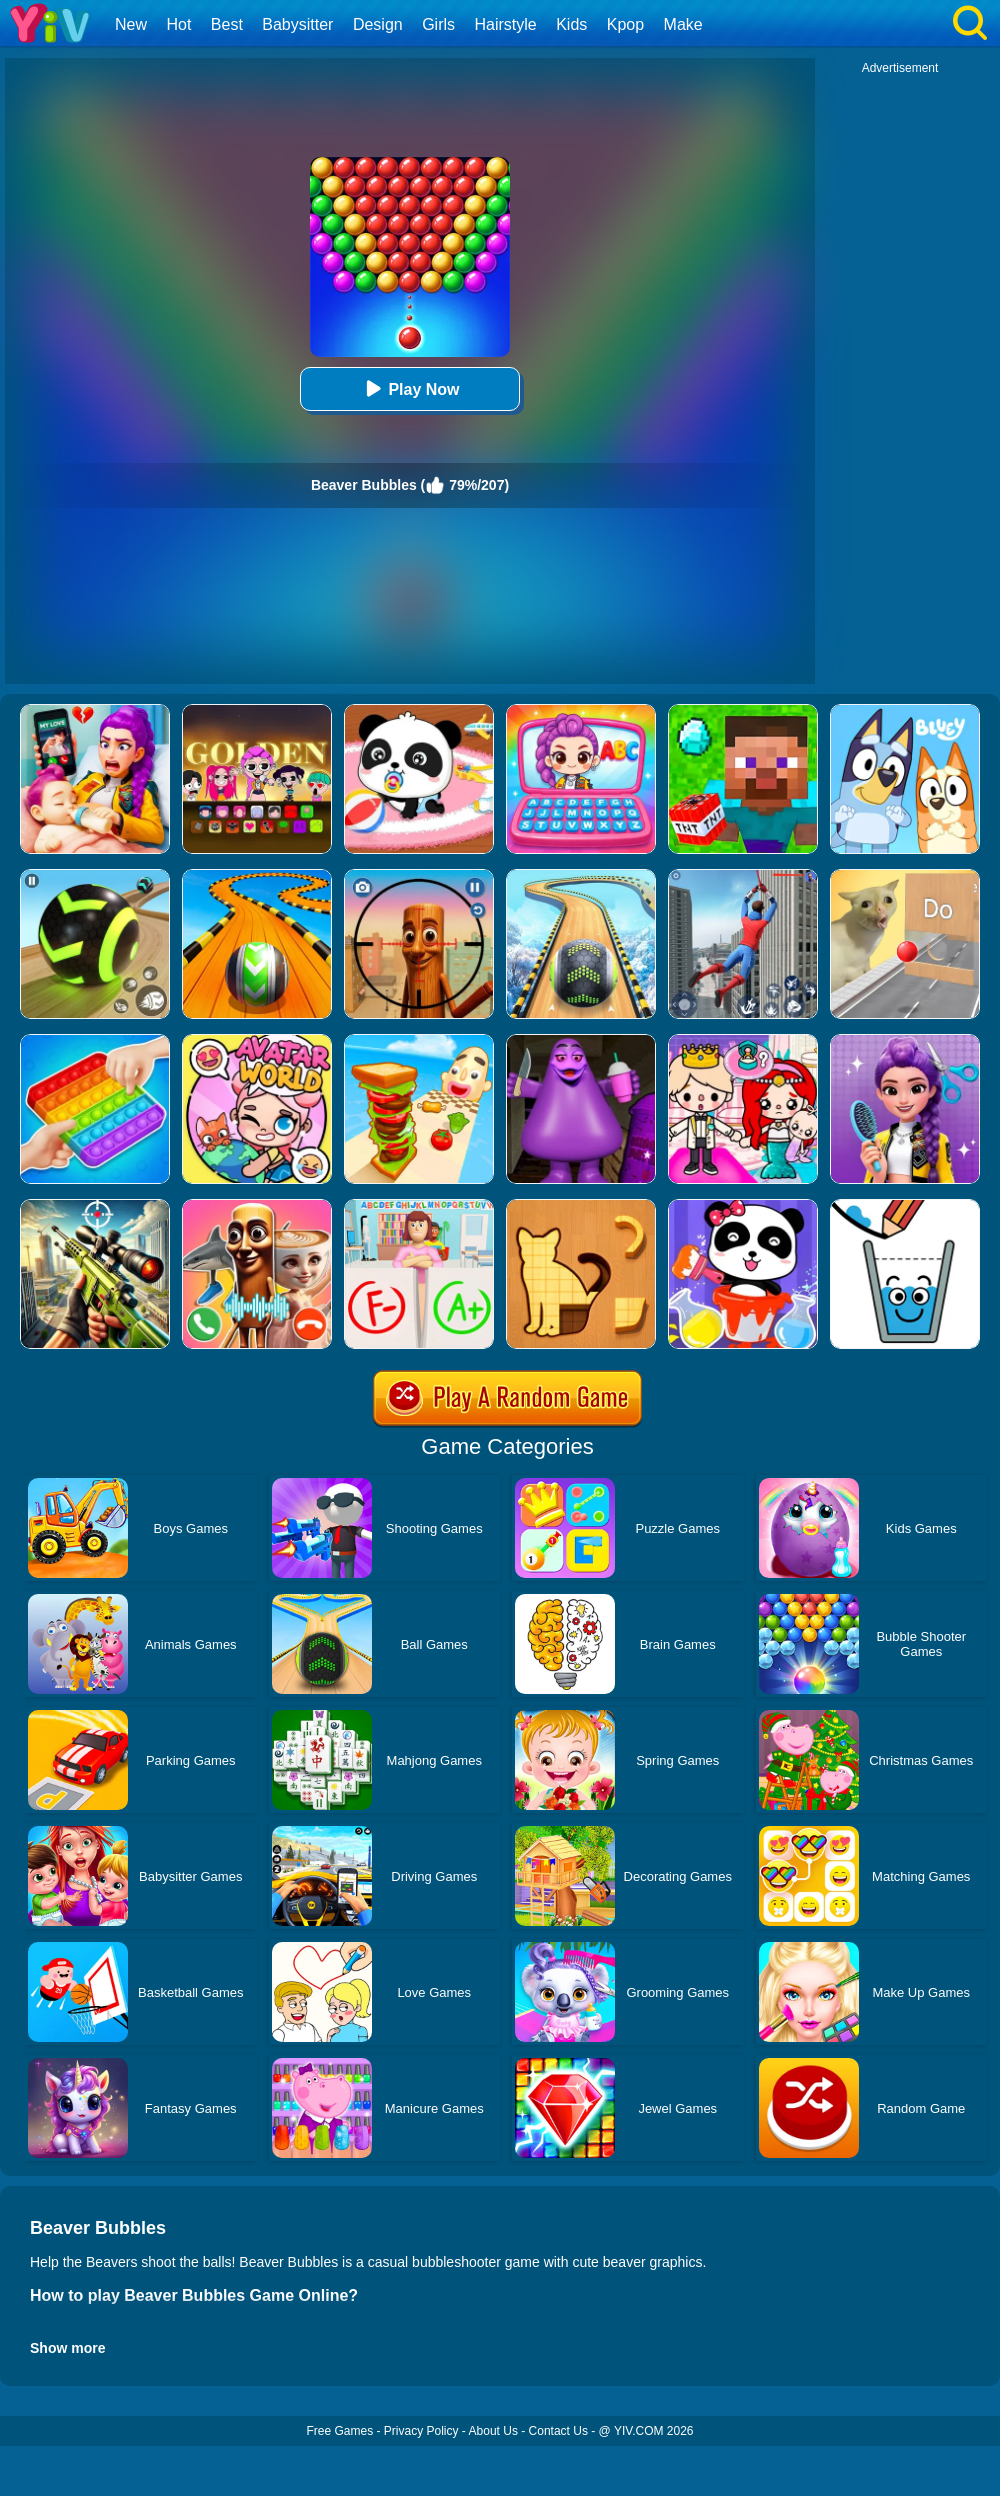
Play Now (409, 388)
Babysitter (297, 24)
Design (378, 24)
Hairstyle (506, 24)
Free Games (339, 2431)
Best (227, 24)
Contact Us (558, 2431)
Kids (571, 24)
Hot (178, 24)
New (131, 24)
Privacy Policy (421, 2431)
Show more (67, 2348)
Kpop (625, 24)
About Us (493, 2431)
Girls (438, 24)
